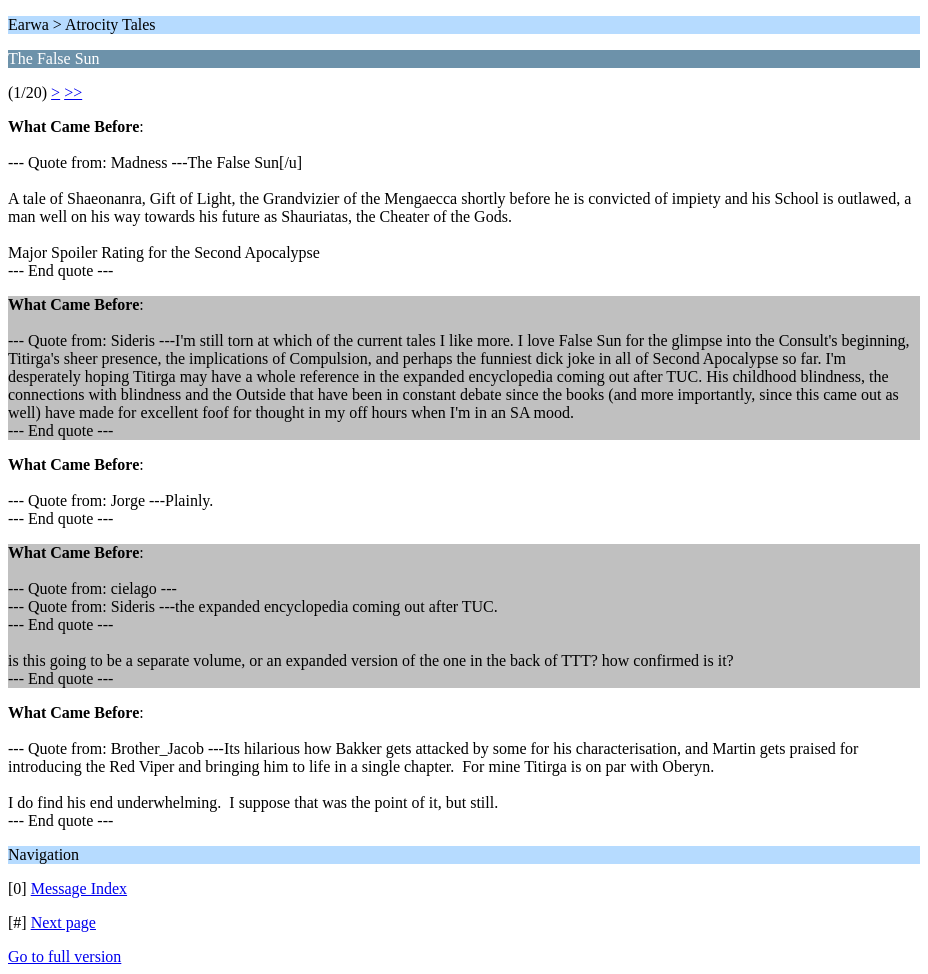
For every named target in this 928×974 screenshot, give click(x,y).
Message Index (79, 888)
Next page (63, 922)
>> (73, 92)
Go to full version (64, 956)
